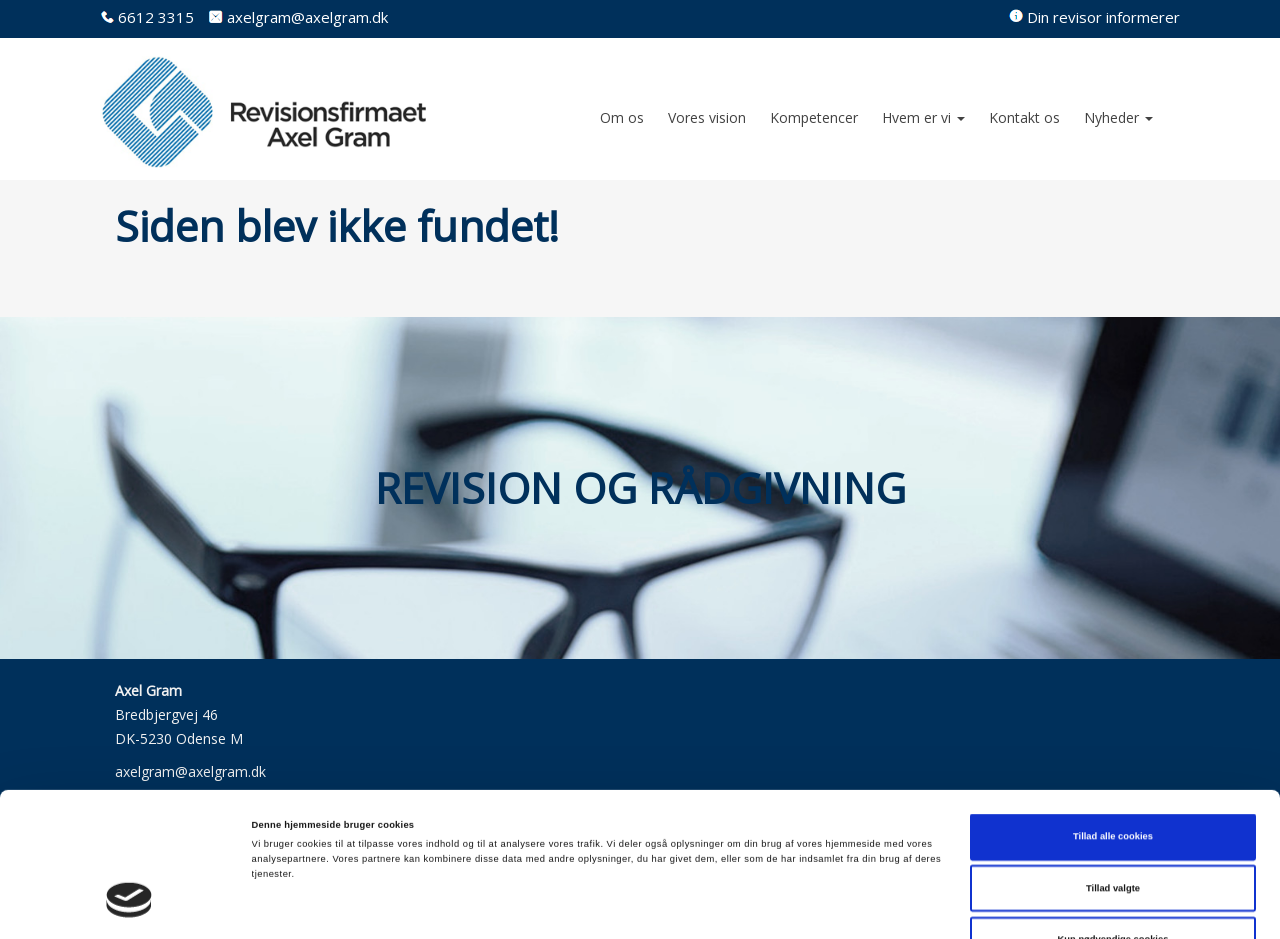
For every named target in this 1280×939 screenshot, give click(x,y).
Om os (622, 117)
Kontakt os (1024, 117)
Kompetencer (814, 117)
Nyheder (1118, 117)
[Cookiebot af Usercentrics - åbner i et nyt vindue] (129, 905)
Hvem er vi (923, 117)
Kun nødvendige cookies (1113, 830)
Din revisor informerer (1103, 17)
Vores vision (707, 117)
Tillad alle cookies (1113, 727)
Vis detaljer (824, 906)
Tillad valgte (1113, 779)
